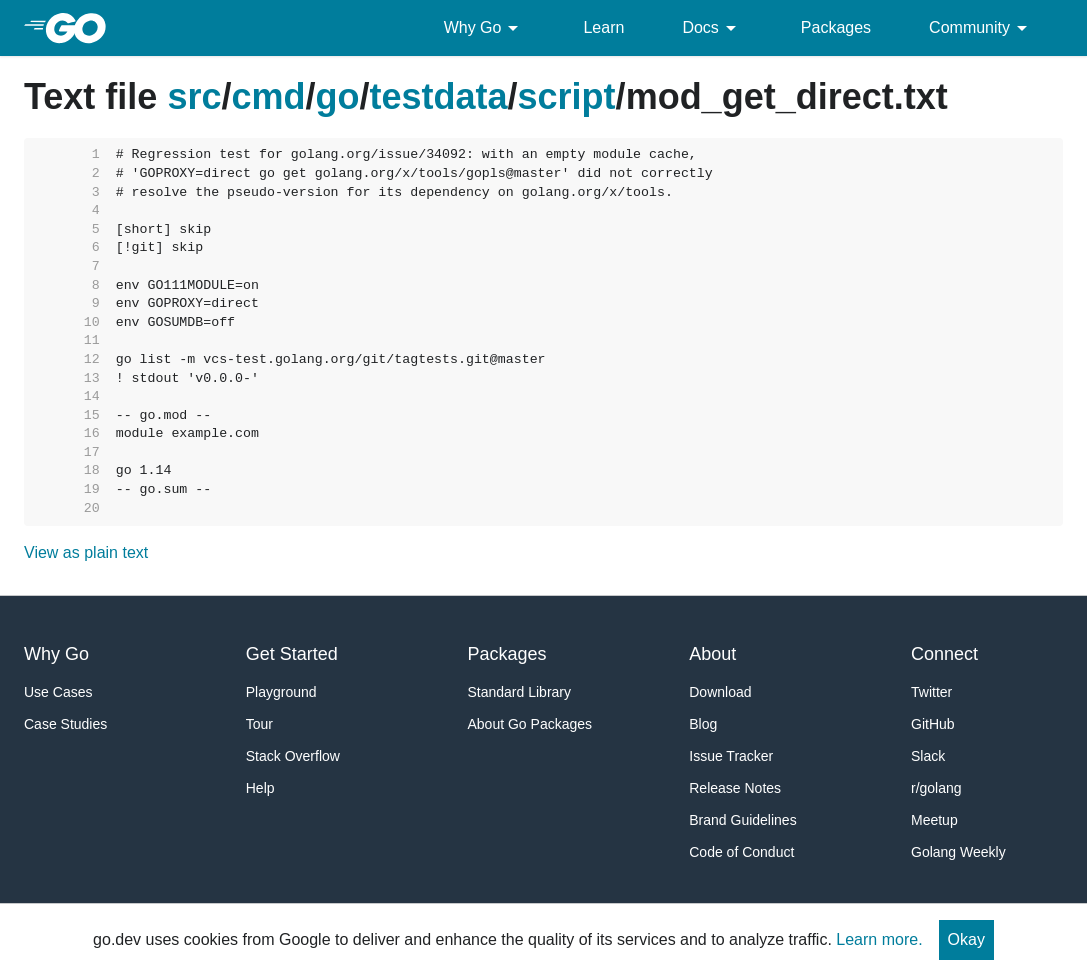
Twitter (931, 692)
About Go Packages (530, 724)
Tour (259, 724)
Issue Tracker (731, 756)
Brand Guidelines (742, 820)
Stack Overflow (293, 756)
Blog (703, 724)
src (194, 96)
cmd (268, 96)
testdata (439, 96)
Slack (928, 756)
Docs (712, 28)
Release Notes (735, 788)
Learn (603, 27)
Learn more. (879, 939)
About (712, 654)
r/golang (936, 788)
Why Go (485, 28)
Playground (281, 692)
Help (260, 788)
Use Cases (58, 692)
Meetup (934, 820)
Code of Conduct (741, 852)
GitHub (933, 724)
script (567, 96)
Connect (944, 654)
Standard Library (520, 692)
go (338, 96)
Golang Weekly (958, 852)
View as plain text (86, 552)
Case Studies (65, 724)
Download (720, 692)
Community (981, 28)
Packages (836, 27)
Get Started (292, 654)
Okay (966, 939)
